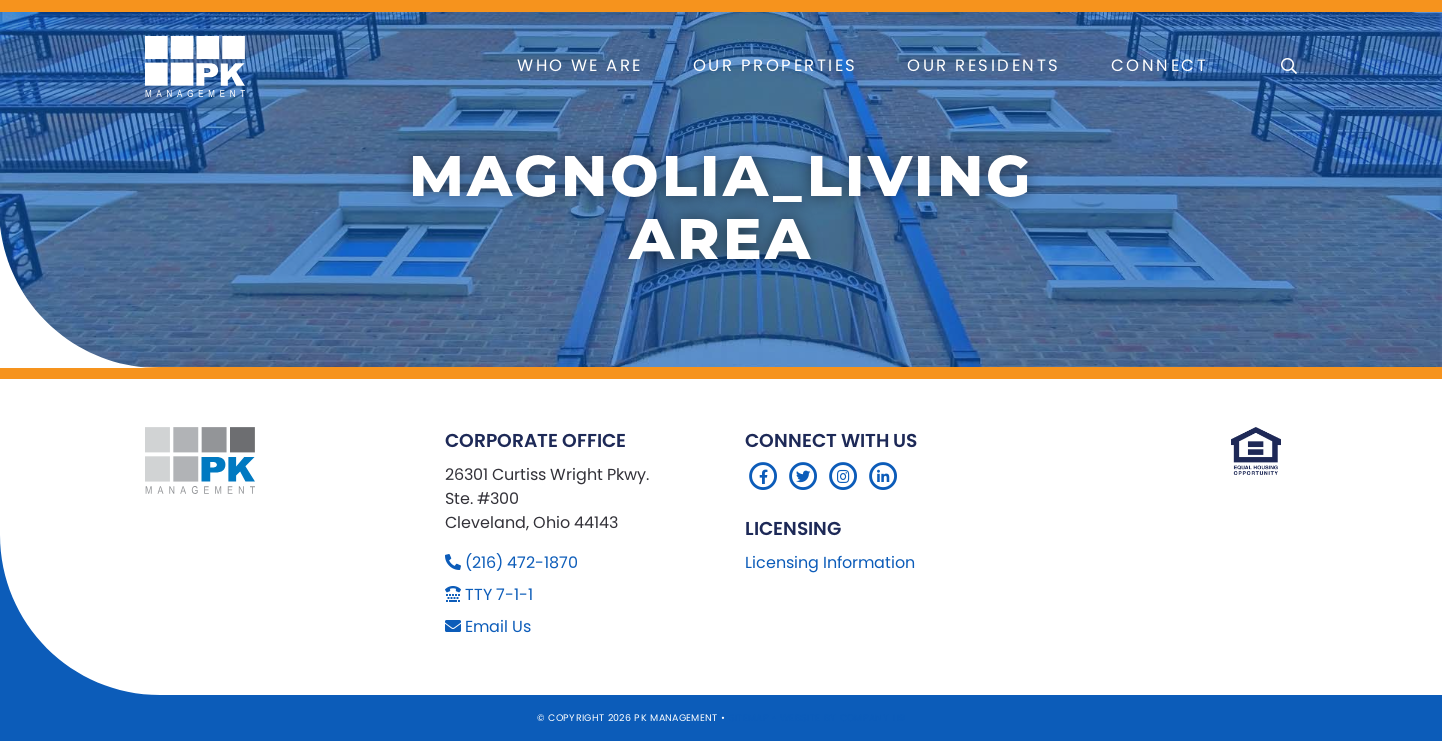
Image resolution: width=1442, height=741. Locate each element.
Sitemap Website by (784, 717)
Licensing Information (830, 562)
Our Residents (983, 65)
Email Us (498, 626)
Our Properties (775, 65)
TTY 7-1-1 (499, 594)
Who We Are (580, 65)
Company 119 (873, 717)
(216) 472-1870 (521, 562)
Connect (1159, 65)
